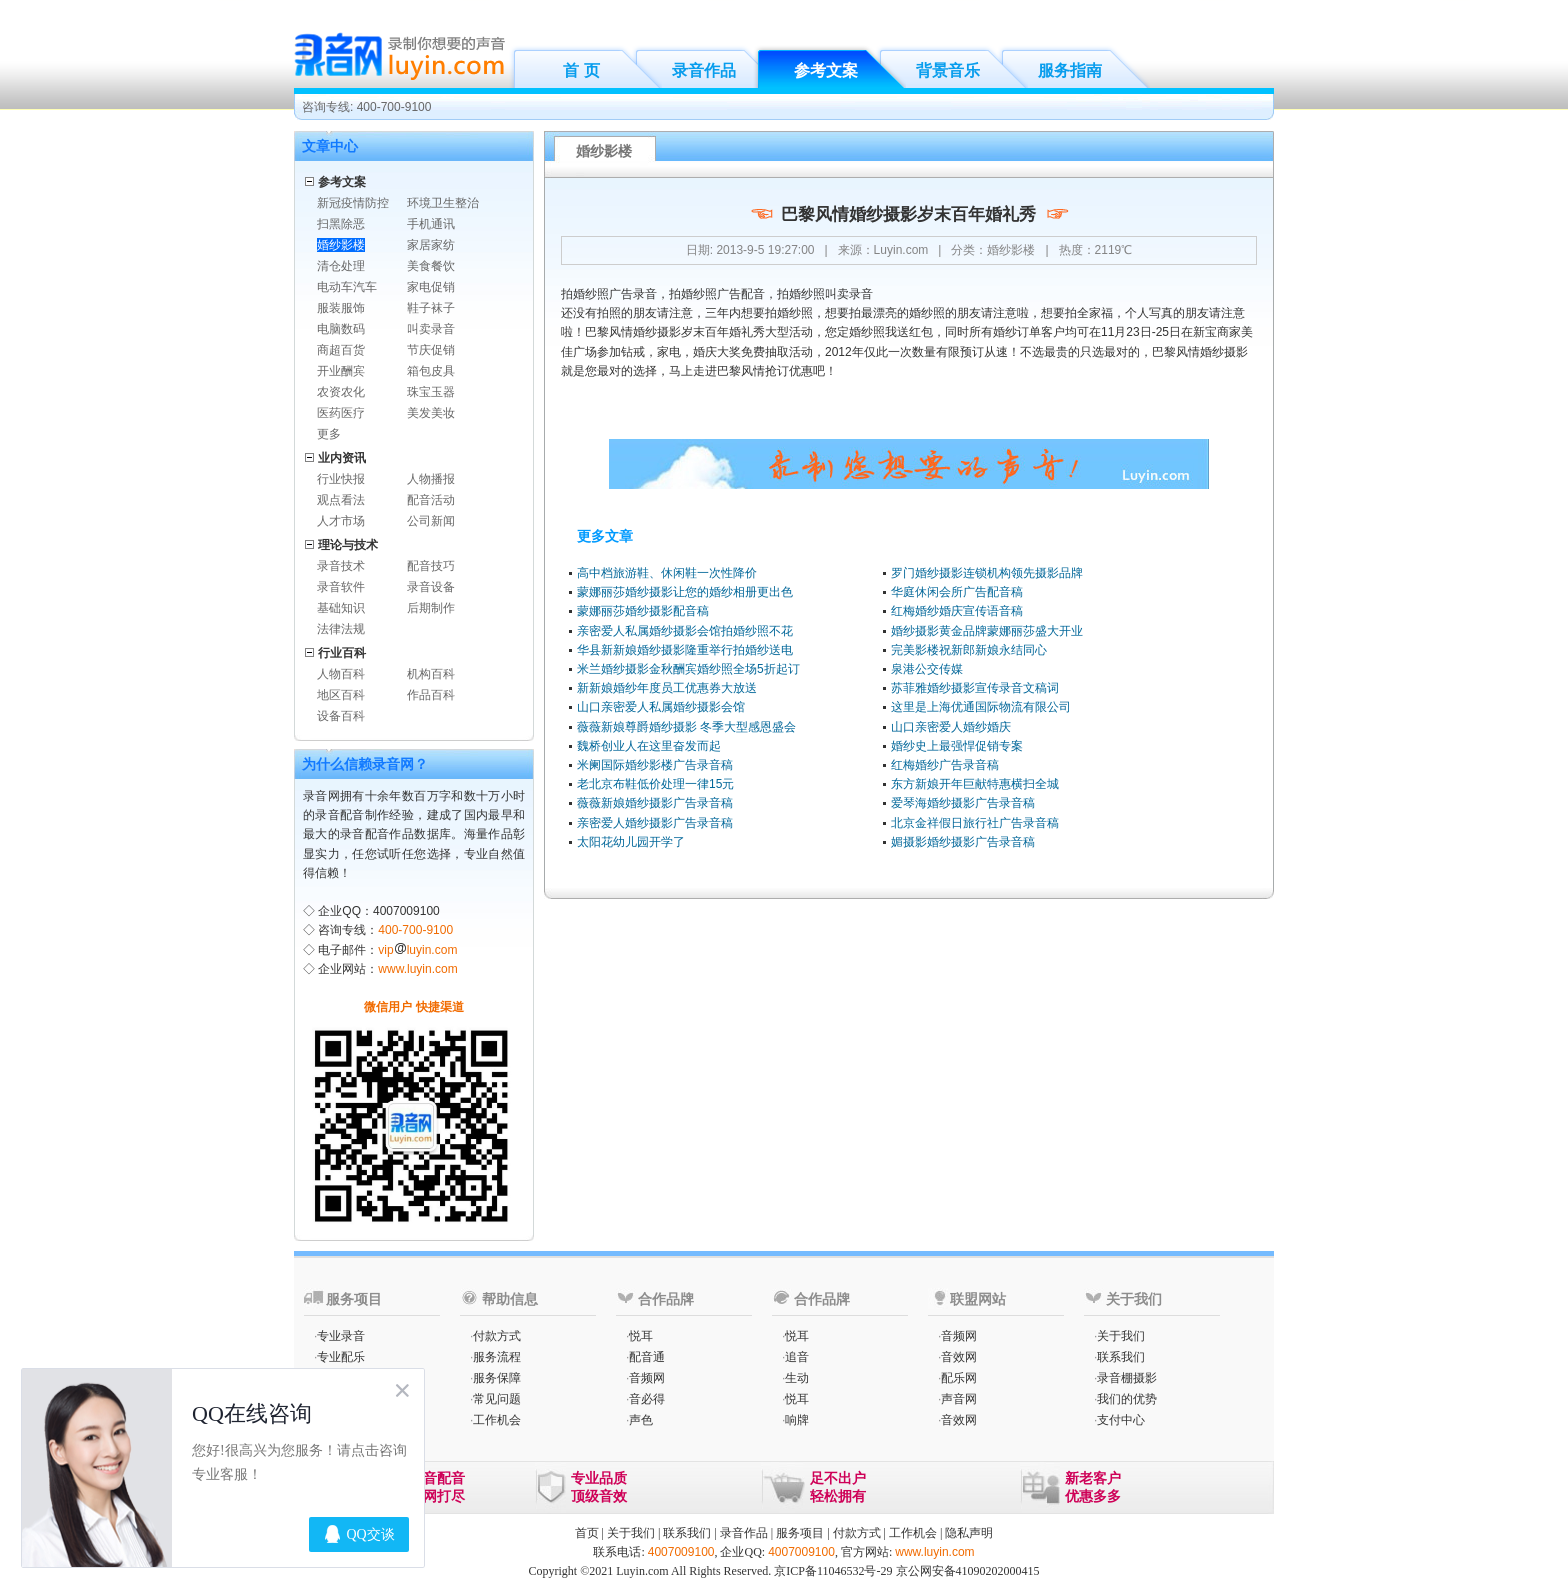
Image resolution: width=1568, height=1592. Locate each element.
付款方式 (497, 1336)
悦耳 (641, 1336)
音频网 (647, 1378)
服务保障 (497, 1378)
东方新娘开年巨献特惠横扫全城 (975, 784)
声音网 (959, 1399)
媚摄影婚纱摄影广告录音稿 (963, 842)
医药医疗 (341, 413)
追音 (797, 1357)
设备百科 (341, 716)
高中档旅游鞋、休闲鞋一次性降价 (667, 573)
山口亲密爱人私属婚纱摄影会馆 (661, 707)
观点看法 (341, 500)
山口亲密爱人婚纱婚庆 (951, 727)
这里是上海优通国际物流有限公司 (981, 707)
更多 (329, 434)
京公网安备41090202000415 (968, 1571)
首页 (587, 1533)
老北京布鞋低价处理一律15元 (655, 784)
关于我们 (1121, 1336)
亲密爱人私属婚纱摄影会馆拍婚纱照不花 (685, 631)
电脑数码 (341, 329)
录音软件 (341, 587)
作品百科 (431, 695)
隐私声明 (969, 1533)
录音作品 (704, 70)
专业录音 (341, 1336)
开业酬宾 (341, 371)
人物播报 (431, 479)
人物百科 (341, 674)
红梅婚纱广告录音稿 (945, 765)
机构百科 (431, 674)
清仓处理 (341, 266)
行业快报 (341, 479)
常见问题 (497, 1399)
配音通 (647, 1357)
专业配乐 (341, 1357)
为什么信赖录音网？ (365, 764)
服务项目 (800, 1533)
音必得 (647, 1399)
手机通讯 (431, 224)
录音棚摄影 (1127, 1378)
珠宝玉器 (431, 392)
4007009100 (681, 1552)
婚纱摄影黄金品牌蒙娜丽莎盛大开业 (987, 631)
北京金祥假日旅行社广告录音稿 (975, 823)
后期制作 (431, 608)
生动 (797, 1378)
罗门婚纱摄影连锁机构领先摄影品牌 (987, 573)
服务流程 (497, 1357)
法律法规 (341, 629)
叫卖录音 (431, 329)
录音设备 (431, 587)
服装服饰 (341, 308)
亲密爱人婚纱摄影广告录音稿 (655, 823)
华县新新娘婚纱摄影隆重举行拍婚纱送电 (685, 650)
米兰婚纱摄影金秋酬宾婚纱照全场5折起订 (688, 669)
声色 (641, 1420)
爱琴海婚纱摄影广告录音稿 (963, 803)
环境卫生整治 (443, 203)
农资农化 (341, 392)
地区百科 (341, 695)
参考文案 (826, 70)
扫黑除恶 (341, 224)
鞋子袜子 (431, 308)
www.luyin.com (417, 969)
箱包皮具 (431, 371)
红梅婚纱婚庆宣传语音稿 (957, 611)
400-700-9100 (415, 930)
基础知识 (341, 608)
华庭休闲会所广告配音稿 (957, 592)
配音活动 (431, 500)
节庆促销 (431, 350)
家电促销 (431, 287)
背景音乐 (948, 70)
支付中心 (1121, 1420)
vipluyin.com (417, 950)
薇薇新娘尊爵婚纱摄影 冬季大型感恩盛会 (686, 727)
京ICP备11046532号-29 (833, 1571)
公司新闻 (431, 521)
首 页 (581, 70)
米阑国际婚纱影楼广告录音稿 (655, 765)
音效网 (959, 1357)
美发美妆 (431, 413)
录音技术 (341, 566)
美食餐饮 (431, 266)
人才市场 (341, 521)
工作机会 (497, 1420)
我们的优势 (1127, 1399)
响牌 (797, 1420)
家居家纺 (431, 245)
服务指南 (1070, 70)
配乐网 (959, 1378)
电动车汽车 (347, 287)
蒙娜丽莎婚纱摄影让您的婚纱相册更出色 (685, 592)
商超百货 (341, 350)
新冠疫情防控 (353, 203)
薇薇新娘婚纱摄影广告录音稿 (655, 803)
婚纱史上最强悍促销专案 (957, 746)
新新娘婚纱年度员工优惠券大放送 (667, 688)
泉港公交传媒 (927, 669)
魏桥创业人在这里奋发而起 (649, 746)
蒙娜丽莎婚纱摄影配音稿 (643, 611)
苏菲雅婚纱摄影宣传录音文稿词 (975, 688)
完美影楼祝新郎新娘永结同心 (969, 650)
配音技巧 (431, 566)
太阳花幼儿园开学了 (631, 842)
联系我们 (1121, 1357)
